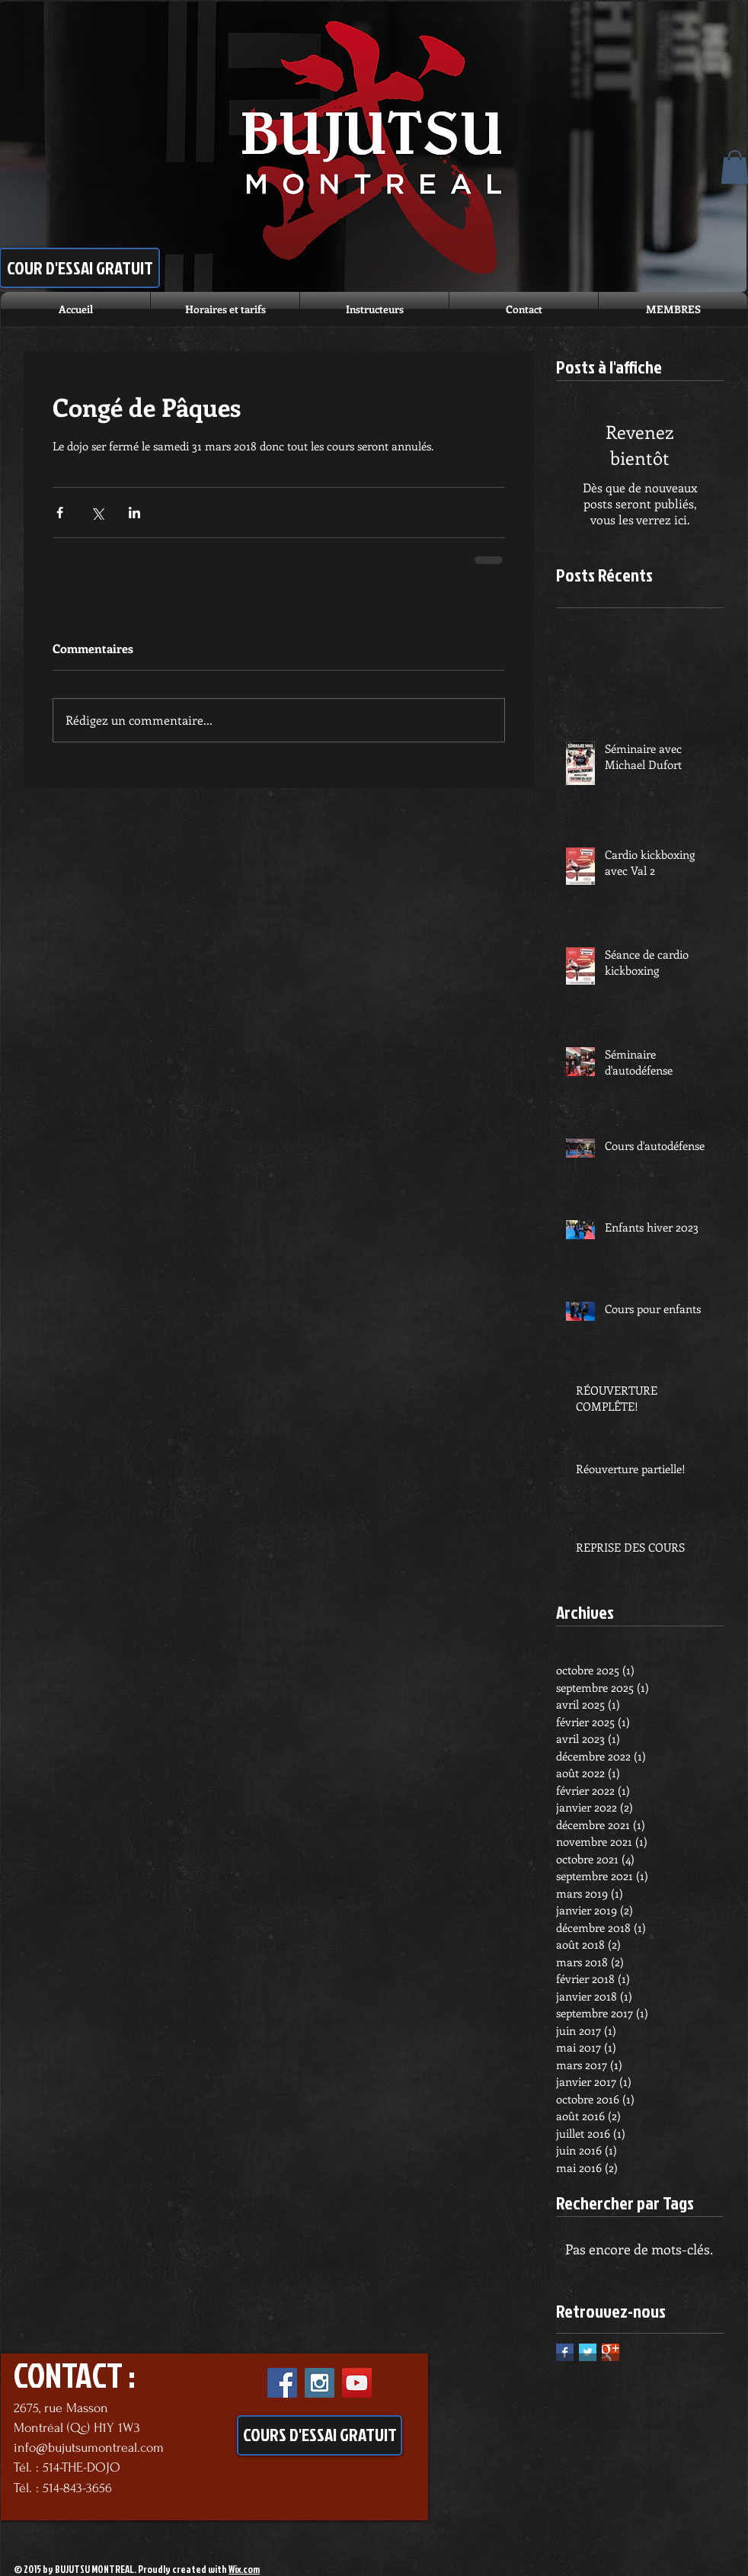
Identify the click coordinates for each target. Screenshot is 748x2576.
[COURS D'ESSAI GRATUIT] (319, 2435)
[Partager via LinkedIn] (134, 512)
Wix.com (244, 2569)
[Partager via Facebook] (60, 512)
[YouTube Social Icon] (357, 2383)
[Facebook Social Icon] (282, 2383)
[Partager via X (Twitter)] (97, 512)
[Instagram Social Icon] (319, 2383)
